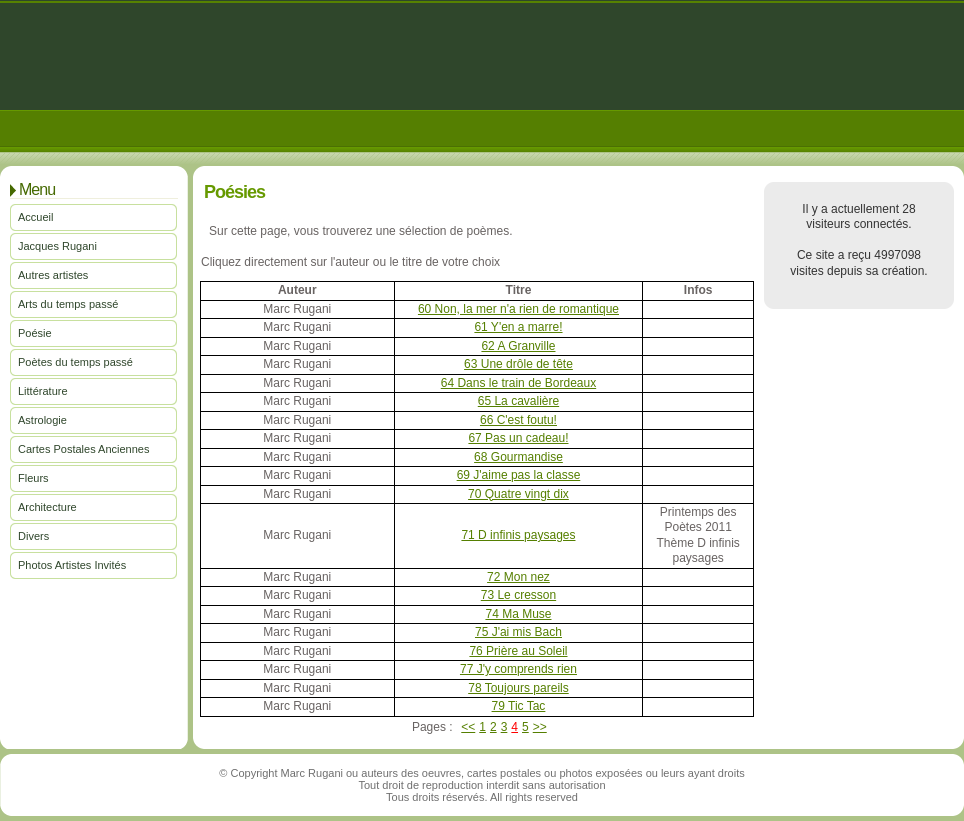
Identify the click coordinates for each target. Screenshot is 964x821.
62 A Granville (518, 346)
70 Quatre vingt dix (518, 494)
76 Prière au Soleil (518, 651)
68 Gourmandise (518, 457)
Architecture (47, 507)
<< (468, 727)
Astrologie (42, 420)
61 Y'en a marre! (518, 327)
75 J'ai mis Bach (518, 632)
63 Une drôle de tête (518, 364)
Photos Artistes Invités (72, 565)
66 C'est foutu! (518, 420)
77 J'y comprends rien (518, 669)
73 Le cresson (518, 595)
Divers (33, 536)
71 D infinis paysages (518, 535)
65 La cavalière (518, 401)
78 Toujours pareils (518, 688)
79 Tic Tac (519, 706)
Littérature (43, 391)
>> (540, 727)
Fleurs (33, 478)
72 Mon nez (518, 577)
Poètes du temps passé (75, 362)
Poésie (35, 333)
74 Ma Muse (518, 614)
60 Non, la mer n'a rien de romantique (518, 309)
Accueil (35, 217)
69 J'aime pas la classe (519, 475)
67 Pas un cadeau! (518, 438)
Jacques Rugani (57, 246)
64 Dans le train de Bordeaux (518, 383)
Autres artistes (53, 275)
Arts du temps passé (68, 304)
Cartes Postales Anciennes (83, 449)
